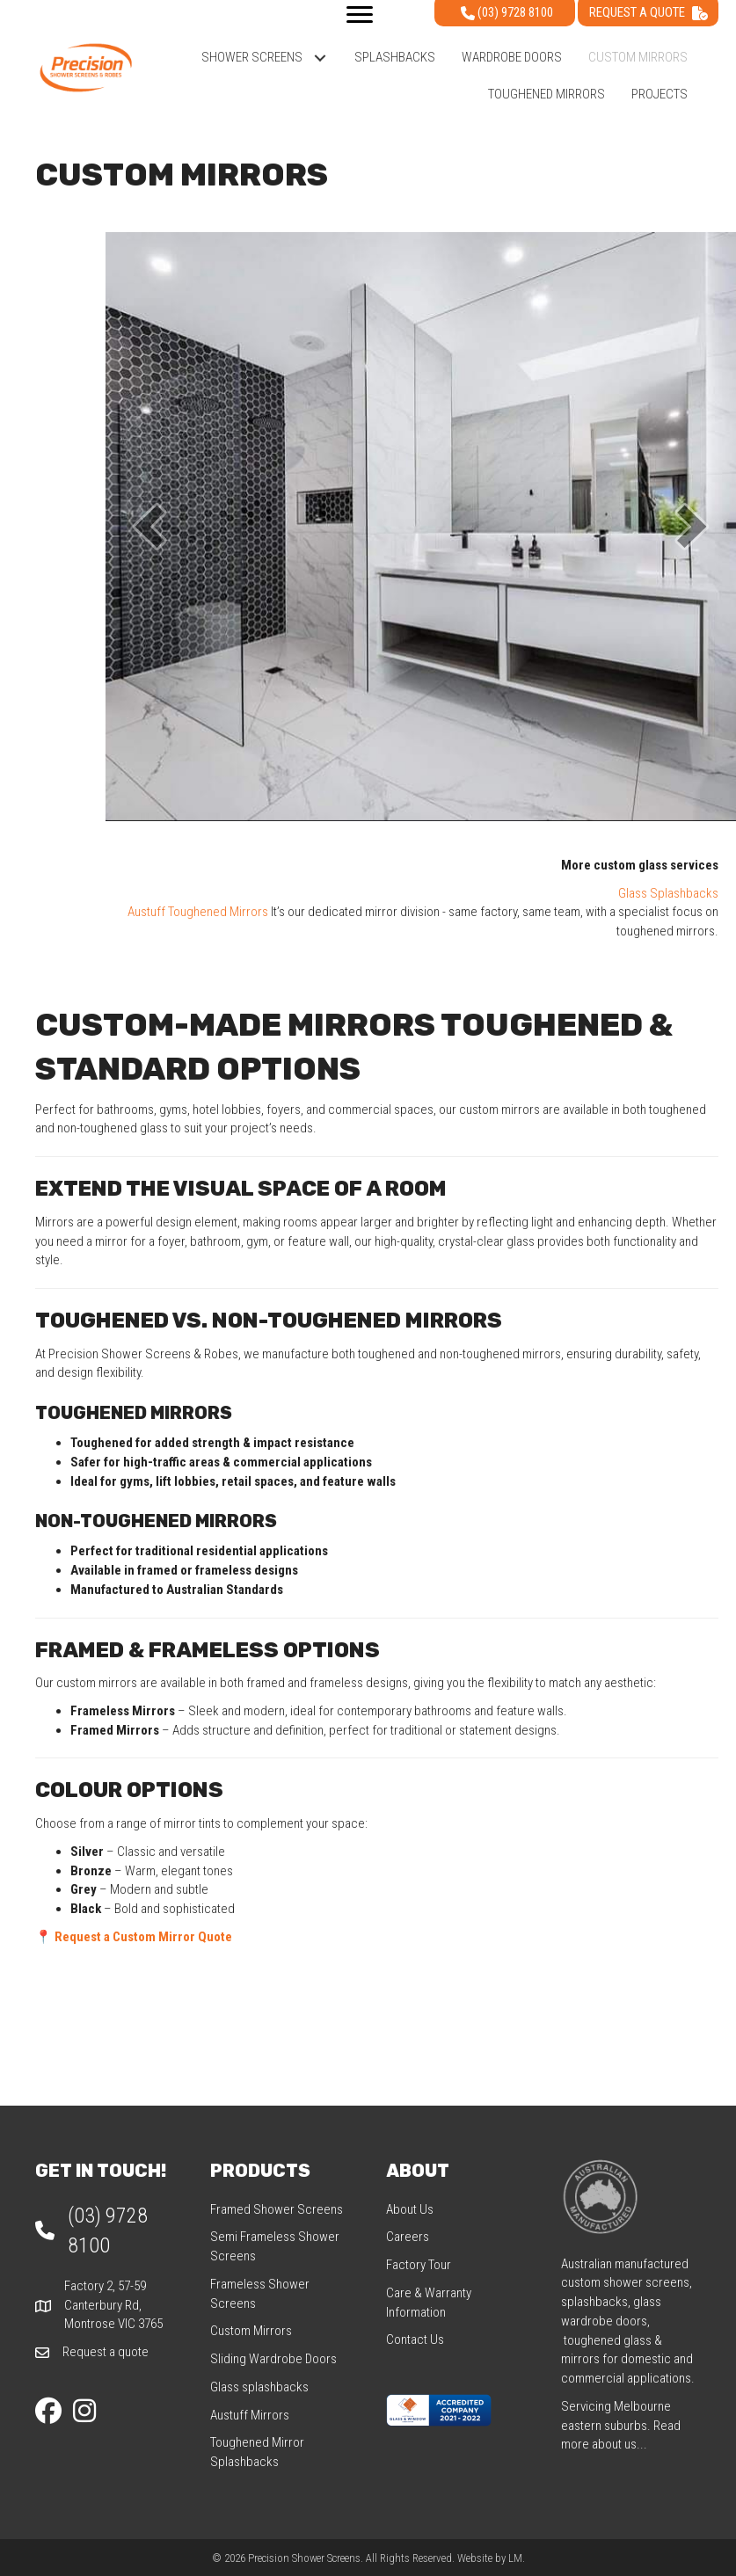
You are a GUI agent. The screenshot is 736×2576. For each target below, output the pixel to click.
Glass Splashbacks (668, 893)
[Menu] (359, 15)
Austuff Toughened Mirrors (198, 912)
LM (515, 2558)
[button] (319, 57)
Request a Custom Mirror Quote (143, 1937)
